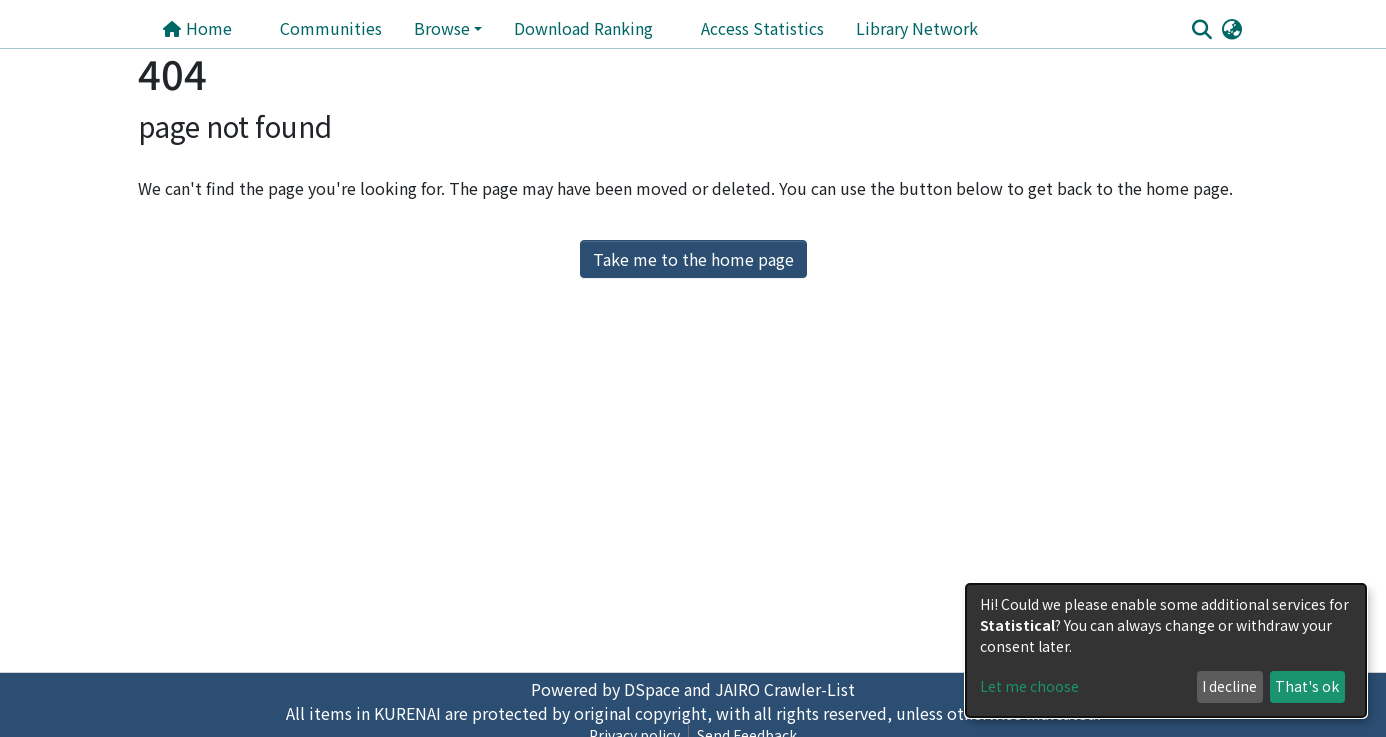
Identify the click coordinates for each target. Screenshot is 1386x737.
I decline (1229, 686)
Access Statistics (762, 28)
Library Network (917, 28)
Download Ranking (583, 28)
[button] (1231, 28)
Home (197, 28)
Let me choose (1029, 686)
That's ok (1307, 686)
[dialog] (1166, 650)
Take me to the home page (693, 259)
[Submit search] (1201, 29)
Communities (331, 28)
